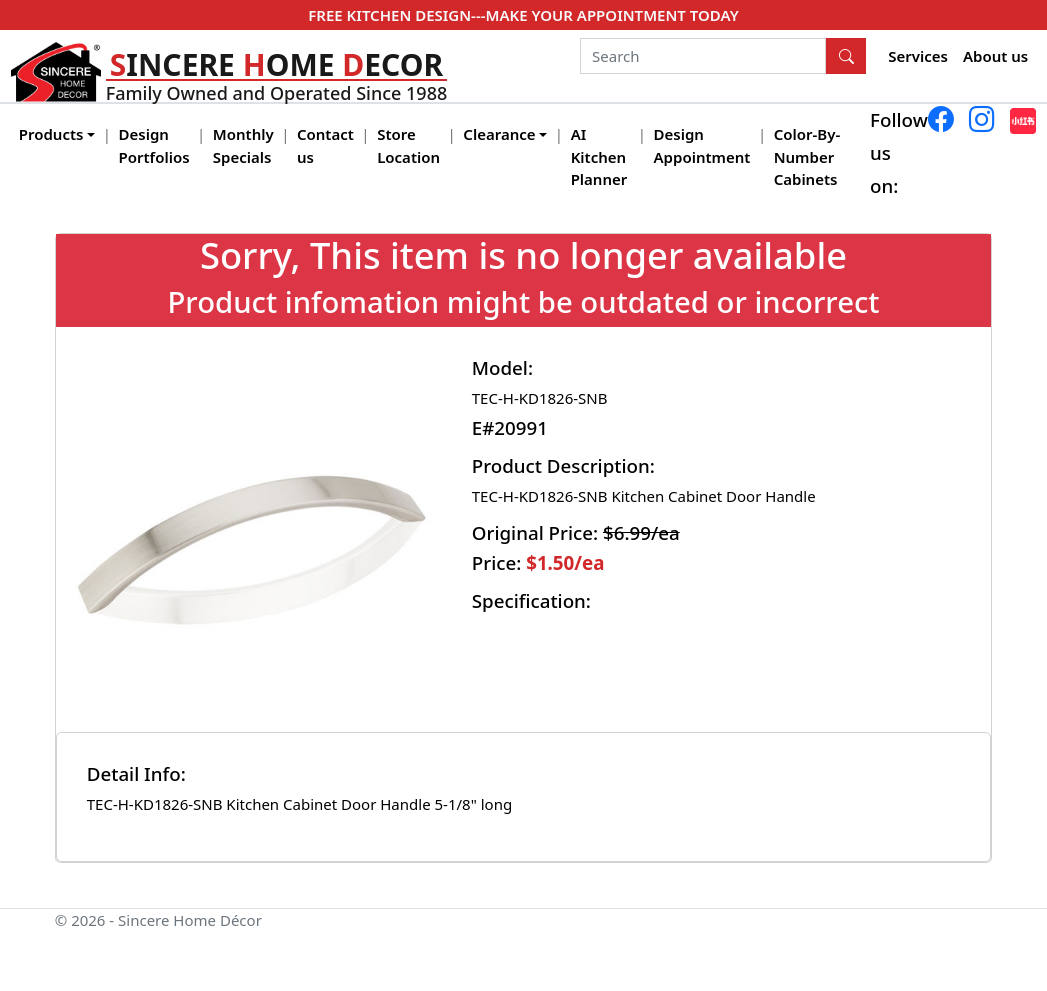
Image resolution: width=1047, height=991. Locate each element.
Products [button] (51, 134)
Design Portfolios (154, 145)
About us (995, 56)
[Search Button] (846, 56)
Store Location (408, 145)
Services (918, 56)
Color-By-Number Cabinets (807, 156)
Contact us (325, 145)
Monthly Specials (243, 145)
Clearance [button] (499, 134)
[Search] (703, 56)
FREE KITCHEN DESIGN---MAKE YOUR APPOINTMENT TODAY (523, 15)
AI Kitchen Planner (599, 156)
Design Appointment (702, 145)
